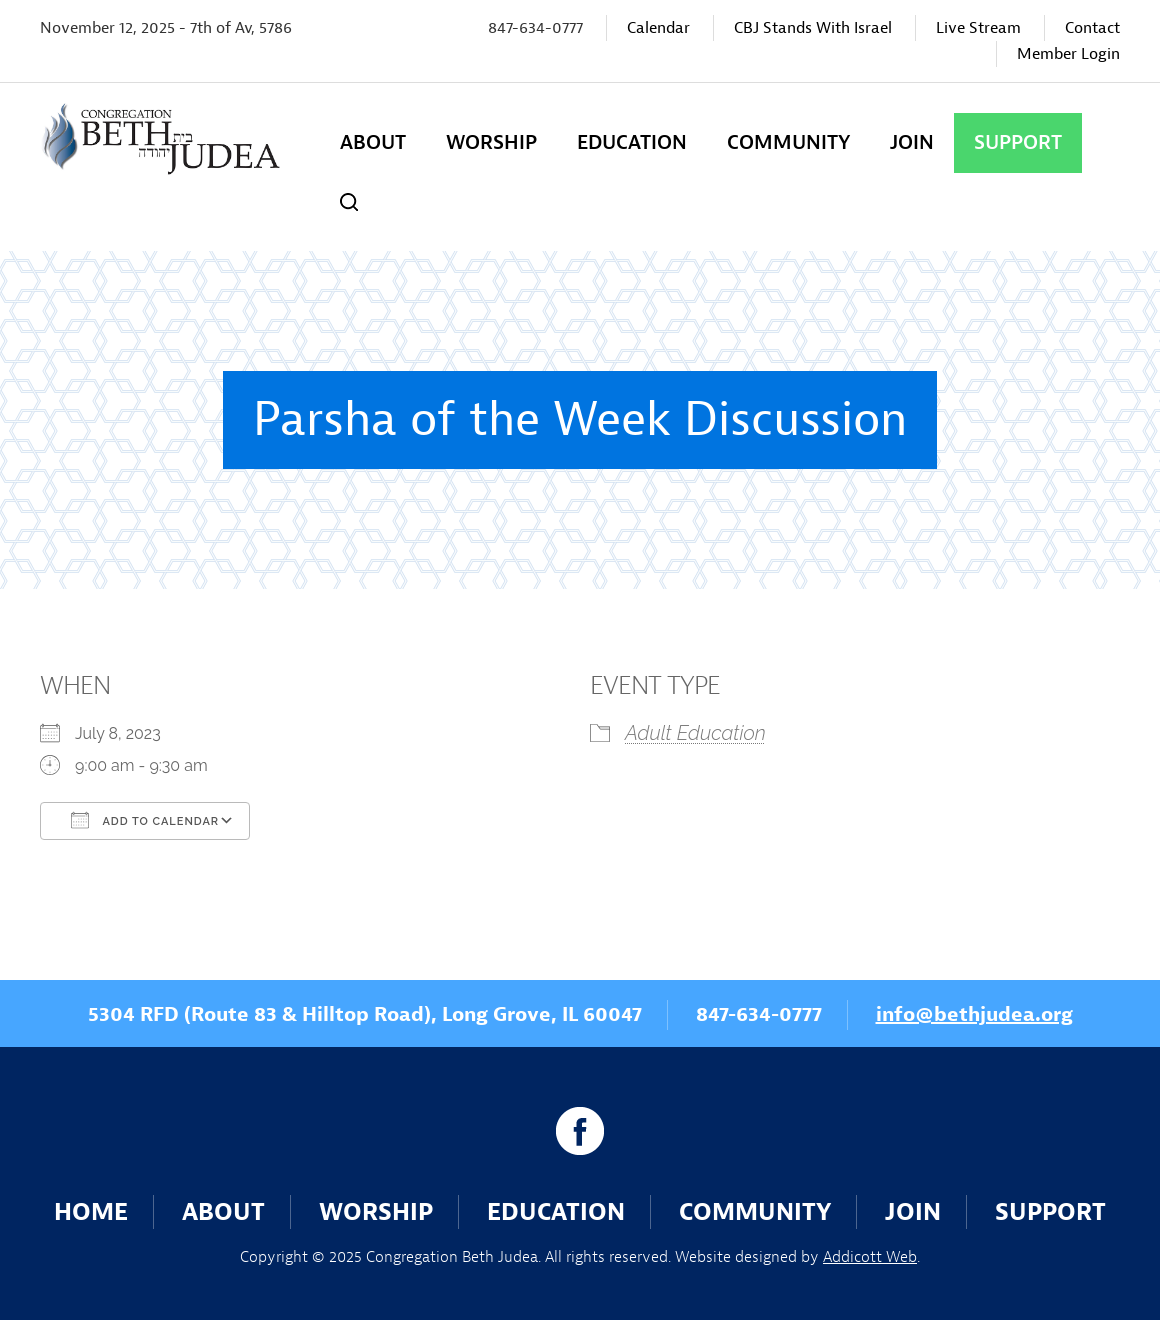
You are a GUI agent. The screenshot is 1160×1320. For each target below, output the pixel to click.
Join (912, 142)
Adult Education (695, 733)
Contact (1092, 28)
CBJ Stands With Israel (813, 28)
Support (1018, 142)
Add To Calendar (145, 820)
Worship (491, 142)
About (373, 142)
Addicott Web (870, 1257)
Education (632, 142)
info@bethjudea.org (974, 1014)
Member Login (1068, 54)
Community (788, 142)
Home (91, 1212)
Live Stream (978, 28)
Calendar (658, 28)
